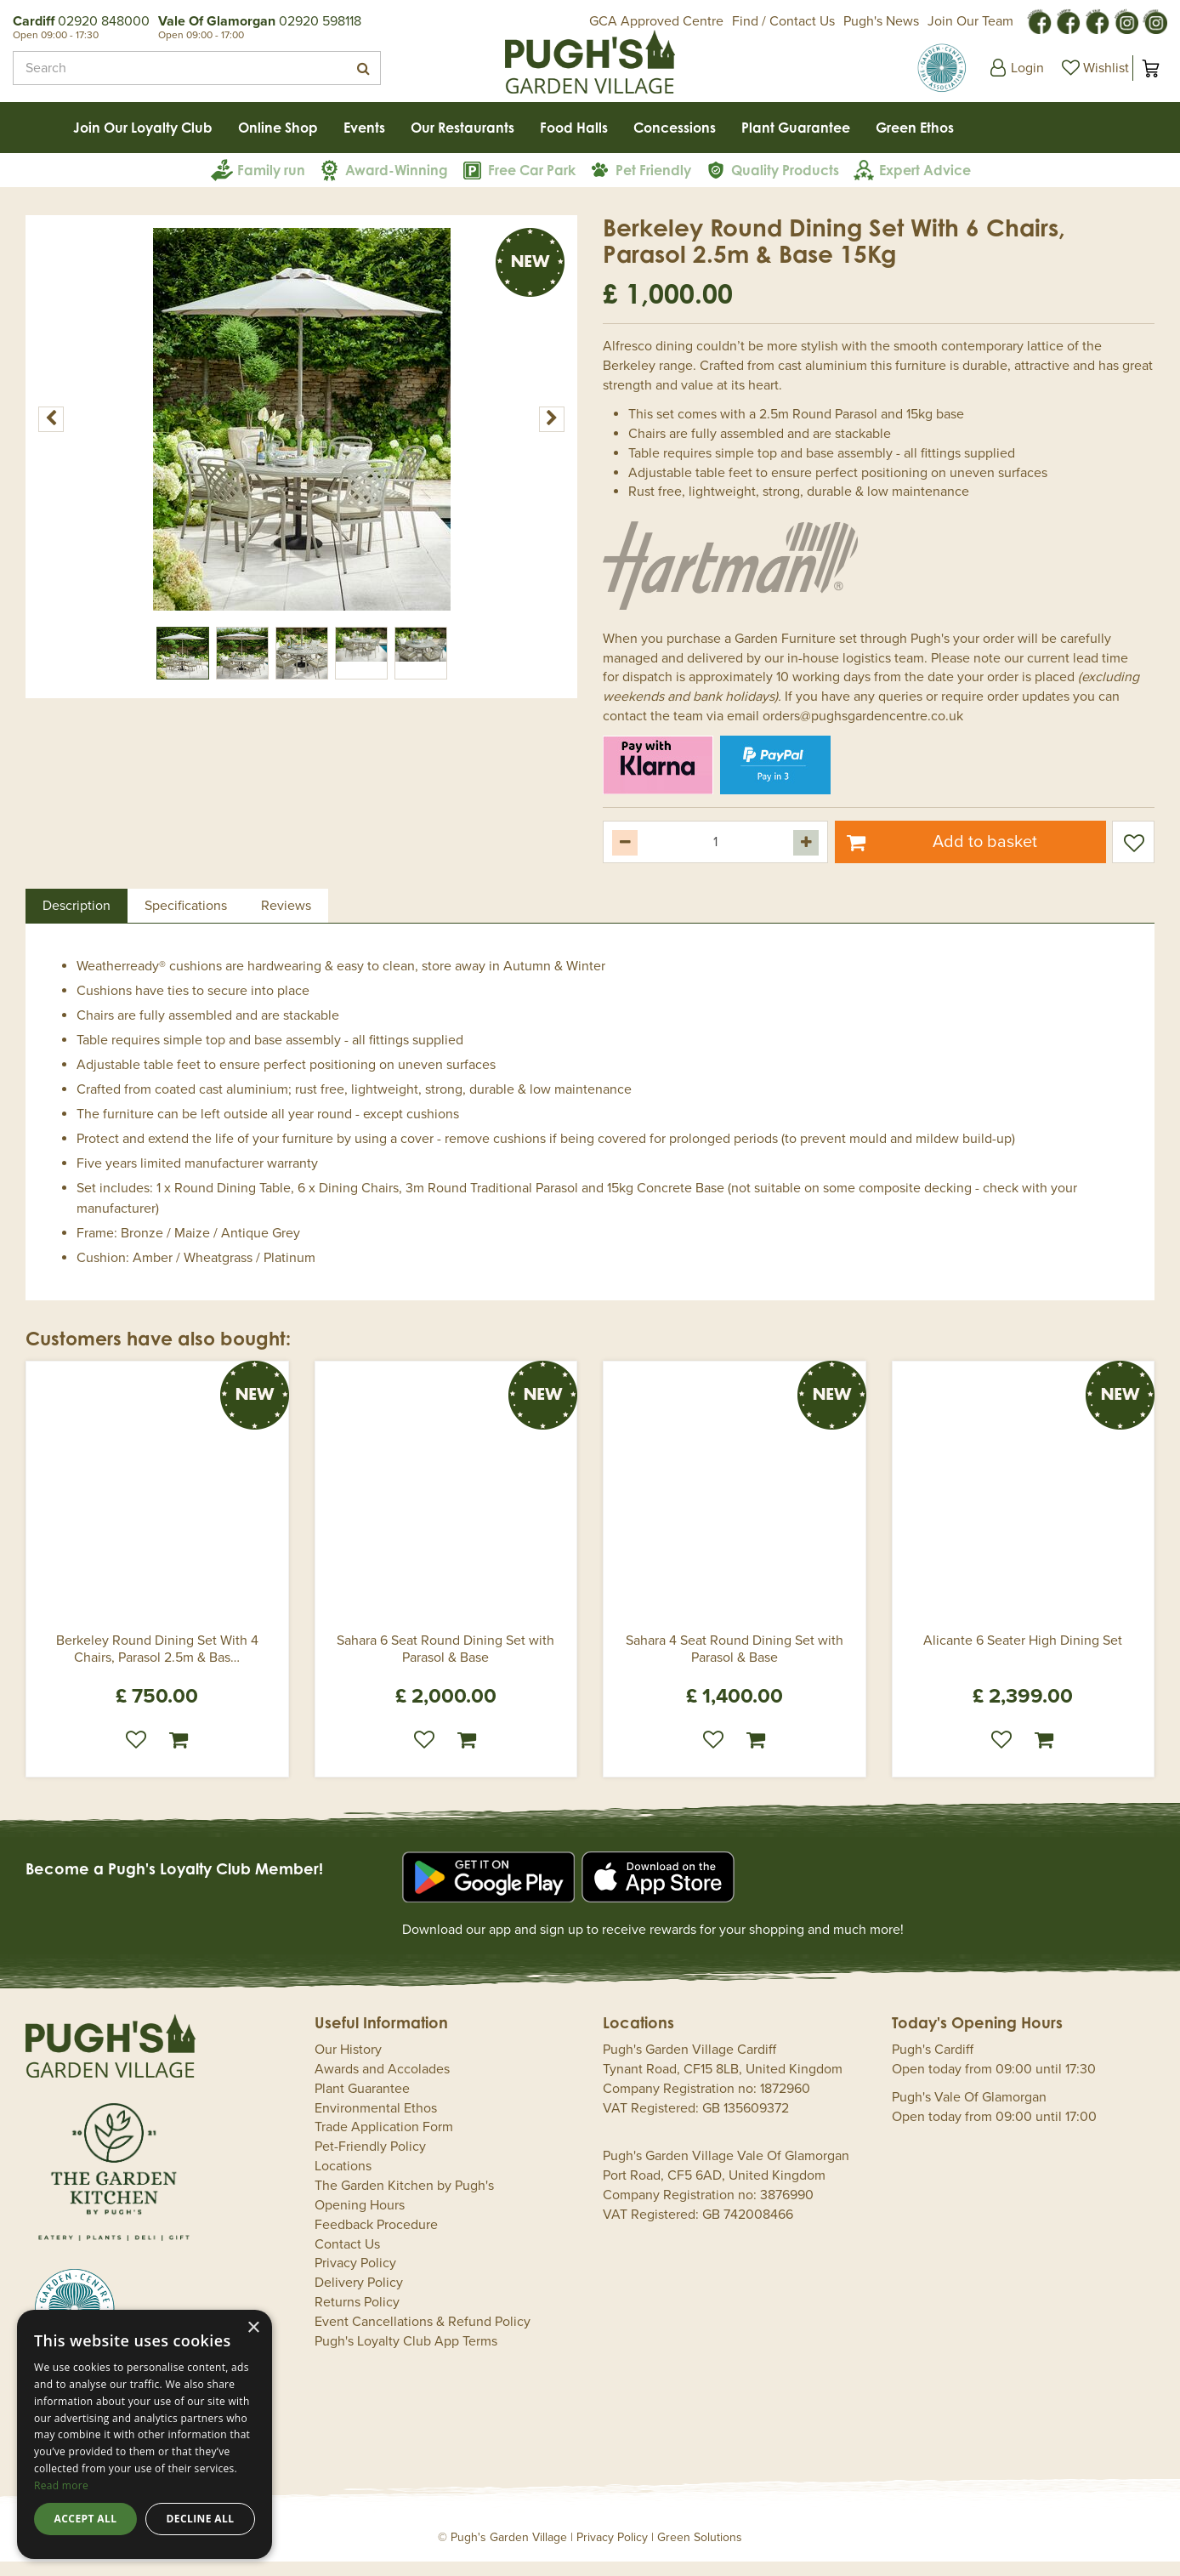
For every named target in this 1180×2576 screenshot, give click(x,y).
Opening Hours (360, 2219)
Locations (343, 2180)
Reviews (286, 920)
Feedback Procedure (376, 2239)
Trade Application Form (384, 2142)
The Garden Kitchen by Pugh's (404, 2200)
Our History (348, 2064)
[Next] (552, 434)
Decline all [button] (201, 2518)
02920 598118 (320, 21)
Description (77, 920)
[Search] (197, 68)
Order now (178, 1753)
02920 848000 (104, 21)
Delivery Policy (359, 2297)
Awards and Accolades (382, 2083)
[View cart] (1150, 68)
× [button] (253, 2328)
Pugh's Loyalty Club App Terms (406, 2355)
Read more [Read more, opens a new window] (61, 2485)
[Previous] (51, 434)
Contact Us (347, 2258)
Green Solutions (699, 2552)
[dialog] (144, 2434)
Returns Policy (357, 2316)
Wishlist (136, 1753)
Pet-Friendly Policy (370, 2160)
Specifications (186, 920)
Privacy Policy (355, 2278)
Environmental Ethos (376, 2122)
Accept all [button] (85, 2518)
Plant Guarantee (362, 2103)
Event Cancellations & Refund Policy (422, 2336)
